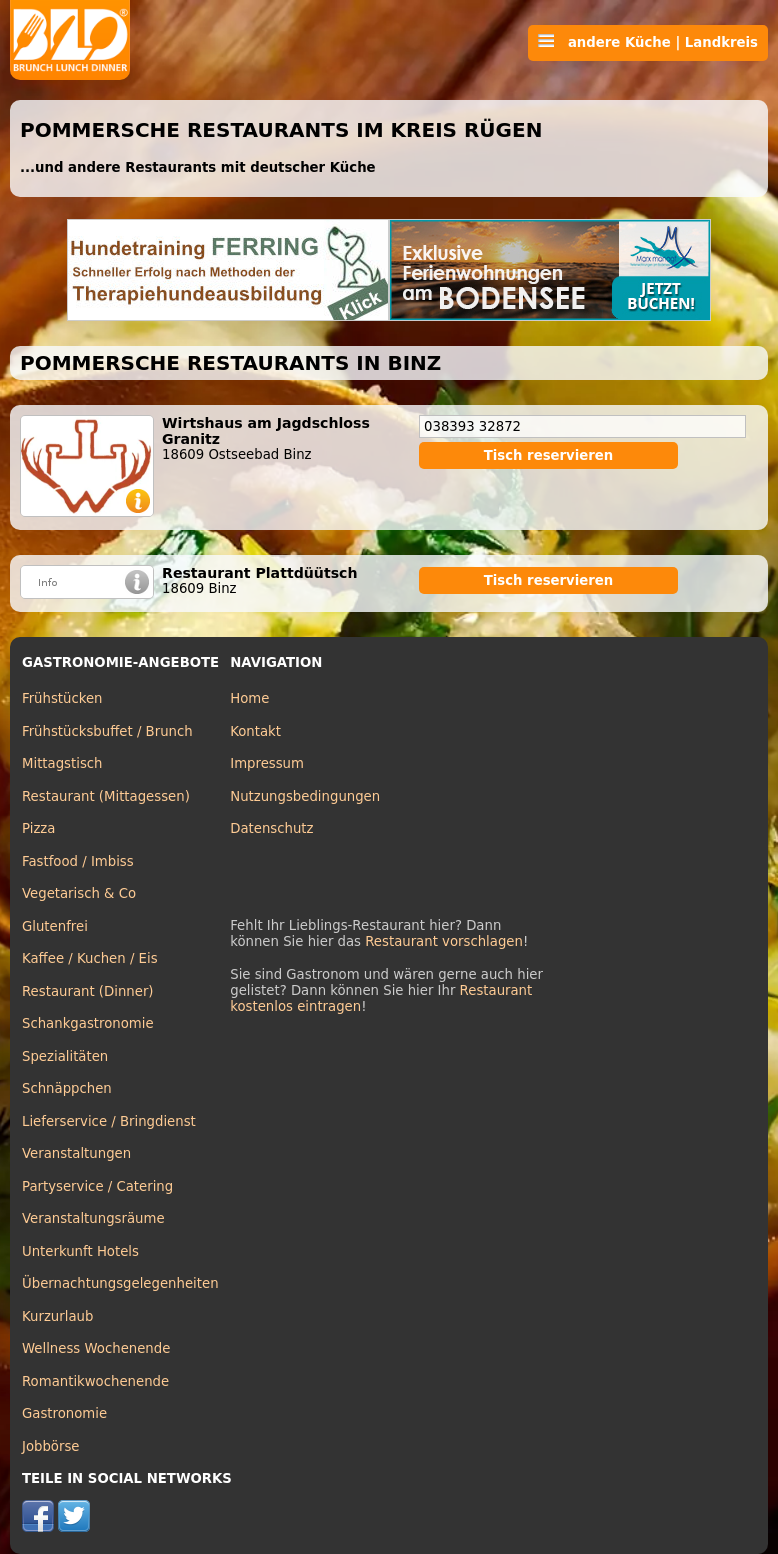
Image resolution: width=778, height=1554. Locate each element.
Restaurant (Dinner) (88, 991)
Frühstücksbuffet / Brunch (107, 731)
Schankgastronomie (88, 1023)
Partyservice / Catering (97, 1186)
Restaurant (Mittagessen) (106, 796)
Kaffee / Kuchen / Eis (90, 958)
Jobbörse (51, 1446)
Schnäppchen (67, 1088)
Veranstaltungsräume (93, 1218)
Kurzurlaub (57, 1316)
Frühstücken (62, 698)
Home (249, 698)
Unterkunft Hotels (80, 1251)
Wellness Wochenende (96, 1348)
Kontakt (255, 731)
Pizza (38, 828)
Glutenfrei (55, 926)
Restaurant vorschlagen (444, 941)
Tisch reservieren (549, 455)
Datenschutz (271, 828)
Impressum (267, 763)
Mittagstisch (62, 763)
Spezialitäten (65, 1056)
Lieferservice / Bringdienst (109, 1121)
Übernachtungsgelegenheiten (120, 1283)
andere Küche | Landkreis (648, 42)
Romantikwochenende (95, 1381)
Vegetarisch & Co (79, 893)
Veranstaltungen (76, 1153)
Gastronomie (64, 1413)
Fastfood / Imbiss (78, 861)
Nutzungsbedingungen (305, 796)
